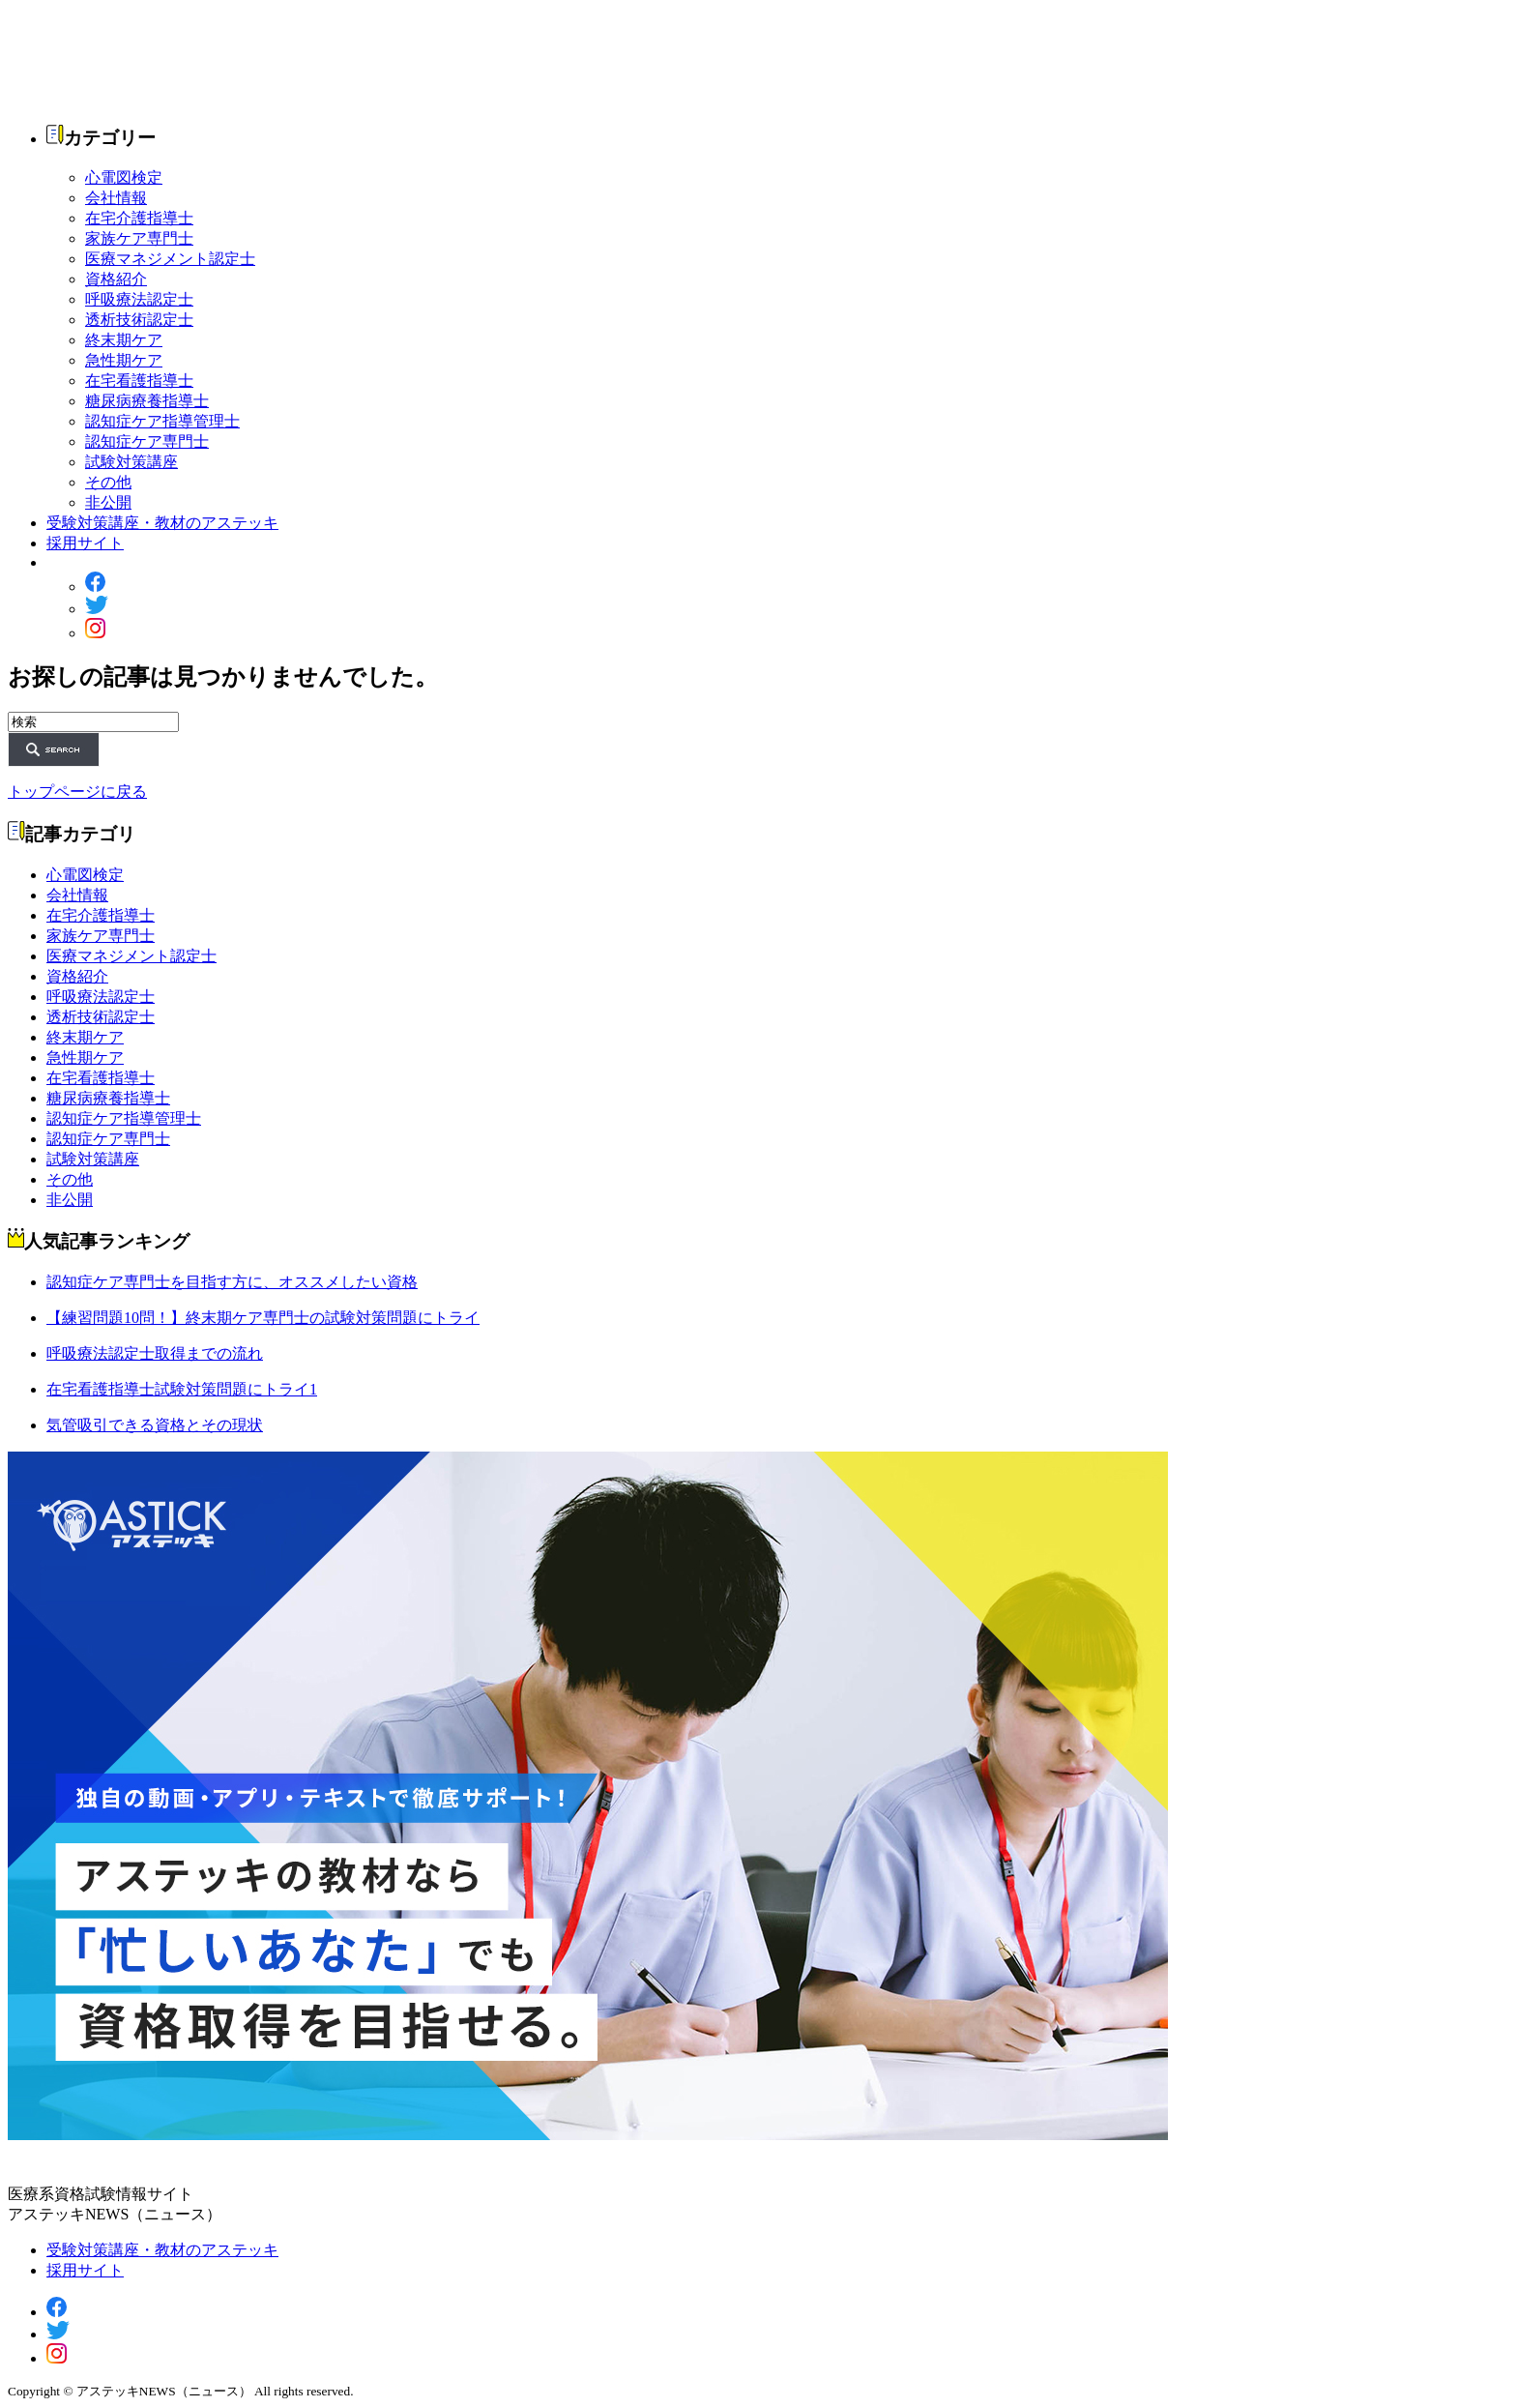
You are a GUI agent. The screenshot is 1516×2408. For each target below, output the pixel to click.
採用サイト (85, 543)
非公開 (108, 502)
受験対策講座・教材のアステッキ (162, 522)
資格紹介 (116, 279)
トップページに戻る (77, 791)
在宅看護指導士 (139, 380)
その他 (108, 482)
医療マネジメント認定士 (170, 258)
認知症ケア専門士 (147, 441)
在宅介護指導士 (139, 218)
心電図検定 (123, 177)
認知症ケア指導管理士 (162, 421)
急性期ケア (123, 360)
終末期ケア (123, 340)
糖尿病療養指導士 (147, 401)
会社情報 (116, 198)
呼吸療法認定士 (139, 299)
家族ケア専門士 (139, 238)
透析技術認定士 (139, 319)
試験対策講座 (131, 462)
